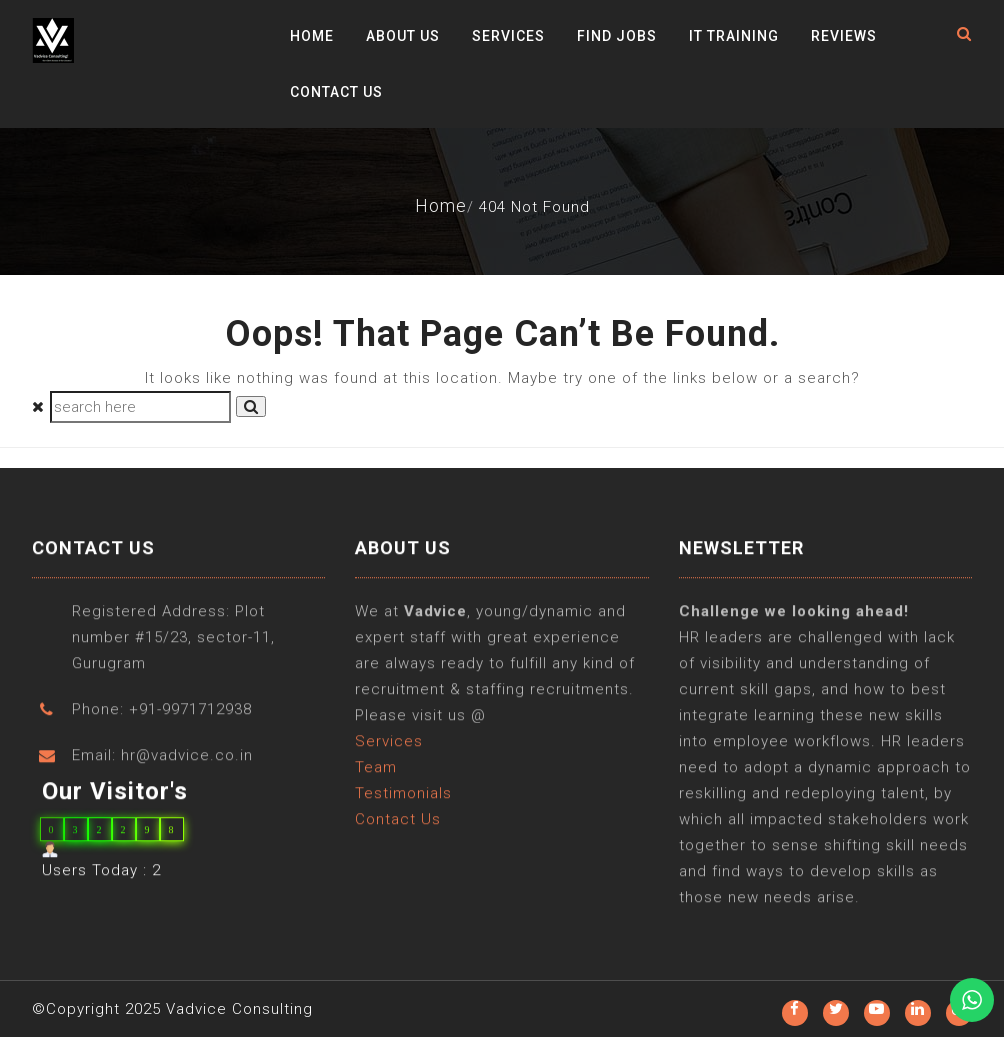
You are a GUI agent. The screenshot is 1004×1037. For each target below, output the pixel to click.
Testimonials (403, 794)
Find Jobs (617, 36)
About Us (403, 36)
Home (312, 36)
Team (376, 768)
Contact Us (336, 92)
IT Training (734, 36)
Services (508, 36)
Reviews (844, 36)
